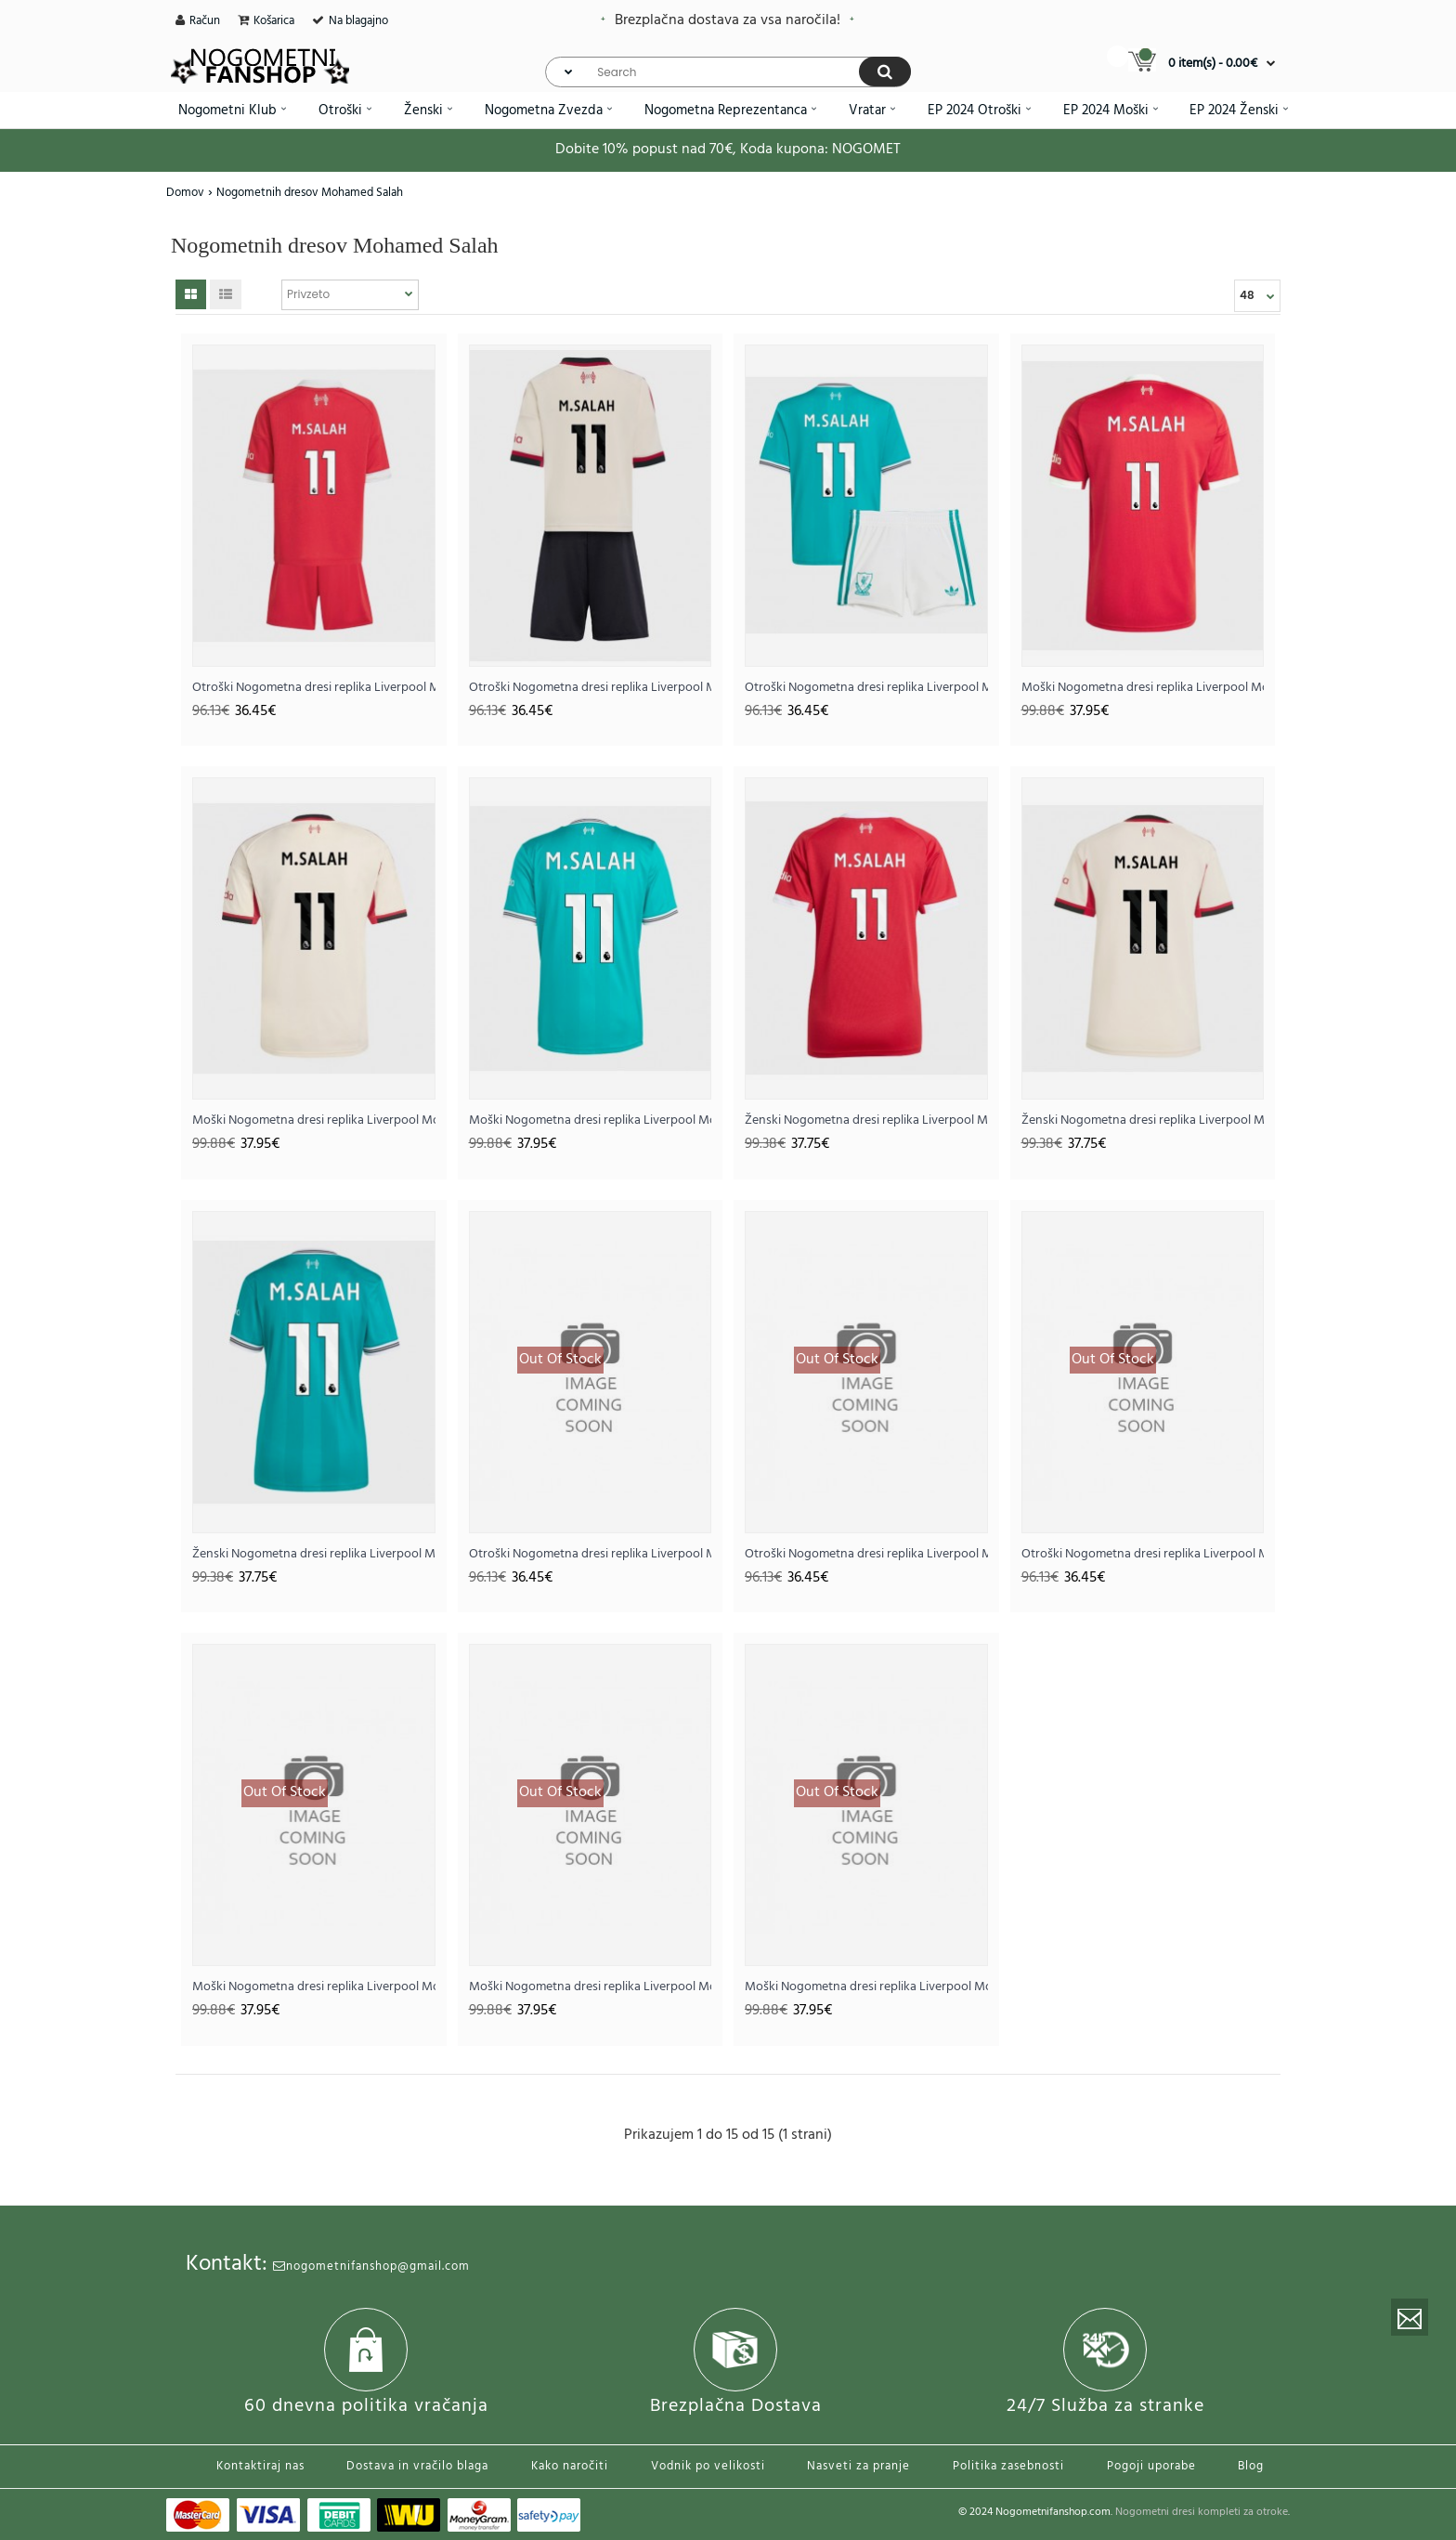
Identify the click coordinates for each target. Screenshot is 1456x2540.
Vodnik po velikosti (708, 2466)
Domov (185, 193)
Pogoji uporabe (1151, 2466)
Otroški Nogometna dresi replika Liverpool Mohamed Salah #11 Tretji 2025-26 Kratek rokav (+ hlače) (866, 687)
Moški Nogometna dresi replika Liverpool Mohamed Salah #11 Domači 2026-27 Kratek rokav (314, 1987)
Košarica (274, 21)
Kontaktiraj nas (260, 2466)
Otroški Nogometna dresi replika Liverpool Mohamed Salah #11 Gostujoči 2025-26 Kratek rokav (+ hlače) (590, 687)
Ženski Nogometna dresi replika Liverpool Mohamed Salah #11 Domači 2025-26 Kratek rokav (866, 1120)
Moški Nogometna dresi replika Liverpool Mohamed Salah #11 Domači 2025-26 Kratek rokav (1143, 687)
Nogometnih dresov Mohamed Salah (309, 193)
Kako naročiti (569, 2466)
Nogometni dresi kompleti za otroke (1201, 2512)
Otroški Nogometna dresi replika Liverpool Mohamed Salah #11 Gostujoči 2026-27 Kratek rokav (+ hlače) (866, 1554)
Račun (204, 21)
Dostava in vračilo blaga (417, 2466)
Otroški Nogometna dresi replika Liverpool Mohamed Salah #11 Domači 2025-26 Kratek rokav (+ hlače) (314, 687)
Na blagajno (358, 21)
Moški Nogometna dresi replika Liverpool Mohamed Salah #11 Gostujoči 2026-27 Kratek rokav (590, 1987)
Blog (1251, 2466)
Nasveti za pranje (858, 2466)
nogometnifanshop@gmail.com (371, 2266)
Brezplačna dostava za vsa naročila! (727, 20)
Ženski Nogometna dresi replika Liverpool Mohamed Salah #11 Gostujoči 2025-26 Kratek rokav (1143, 1120)
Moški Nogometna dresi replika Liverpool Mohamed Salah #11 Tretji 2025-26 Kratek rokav (590, 1120)
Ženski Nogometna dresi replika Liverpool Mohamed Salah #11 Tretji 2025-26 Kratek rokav (314, 1554)
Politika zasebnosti (1008, 2466)
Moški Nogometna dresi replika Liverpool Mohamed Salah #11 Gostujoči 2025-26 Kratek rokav (314, 1120)
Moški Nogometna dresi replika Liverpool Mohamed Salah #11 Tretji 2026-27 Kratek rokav (866, 1987)
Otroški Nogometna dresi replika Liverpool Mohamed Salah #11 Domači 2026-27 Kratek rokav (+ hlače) (590, 1554)
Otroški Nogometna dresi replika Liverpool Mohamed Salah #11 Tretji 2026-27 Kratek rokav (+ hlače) (1143, 1554)
